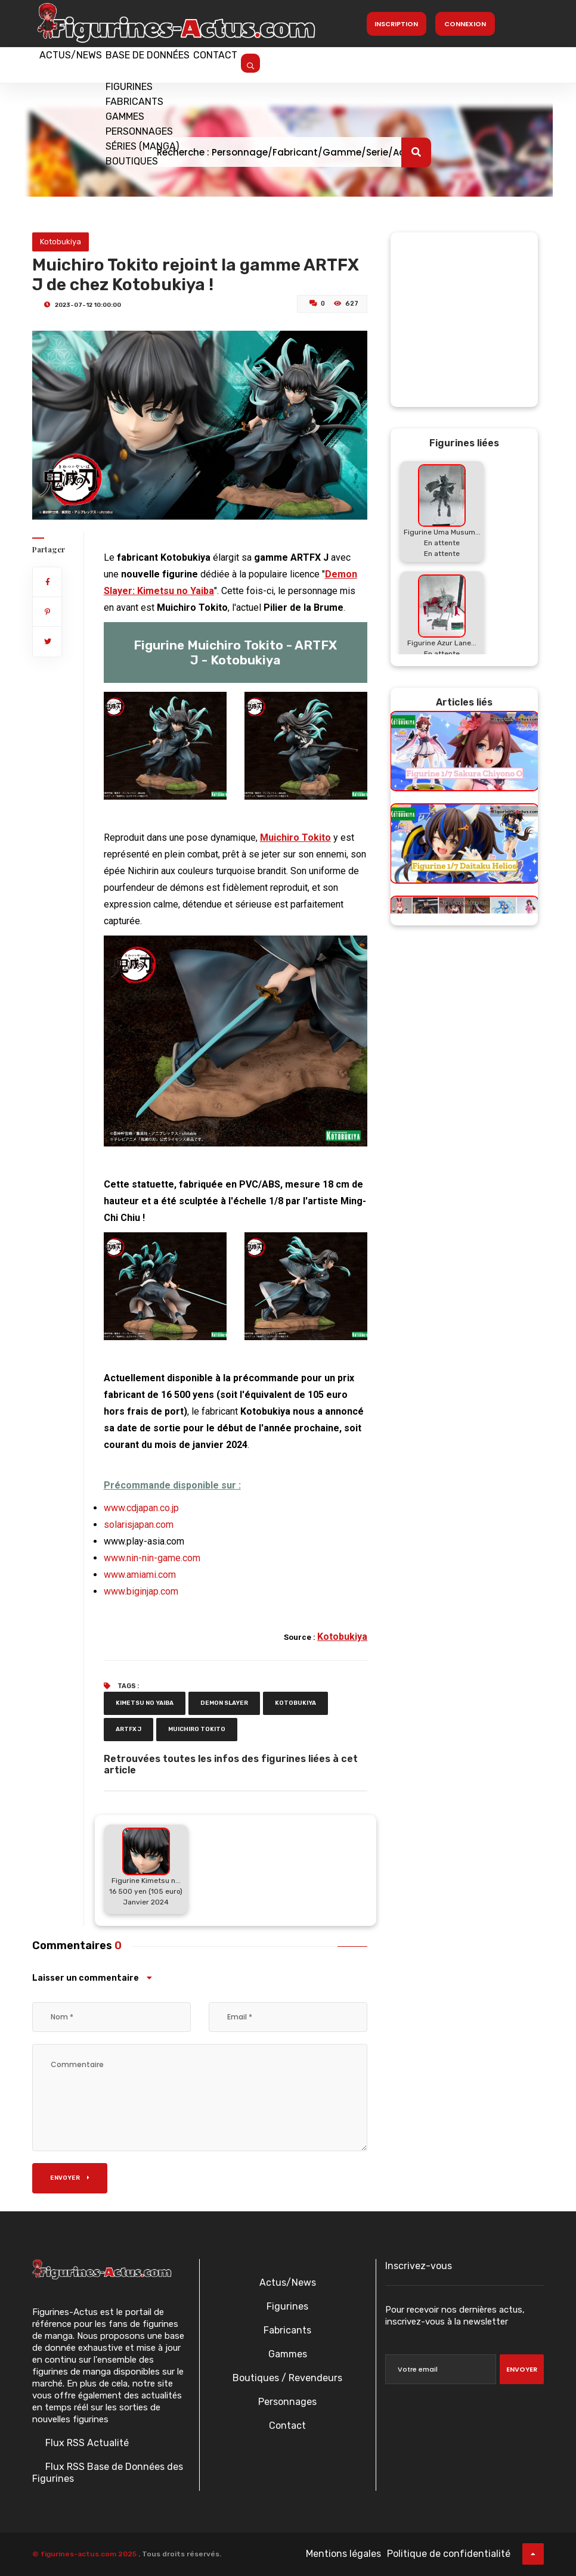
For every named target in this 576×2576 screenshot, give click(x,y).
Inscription (396, 24)
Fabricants (287, 2330)
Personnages (287, 2401)
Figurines (287, 2306)
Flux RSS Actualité (86, 2442)
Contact (244, 63)
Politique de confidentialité (448, 2553)
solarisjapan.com (139, 1524)
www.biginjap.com (141, 1591)
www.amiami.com (140, 1574)
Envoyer (69, 2178)
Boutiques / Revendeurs (287, 2378)
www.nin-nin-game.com (152, 1558)
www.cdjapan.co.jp (141, 1508)
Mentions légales (343, 2553)
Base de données (165, 63)
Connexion (465, 24)
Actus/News (77, 63)
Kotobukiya (60, 241)
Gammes (287, 2354)
